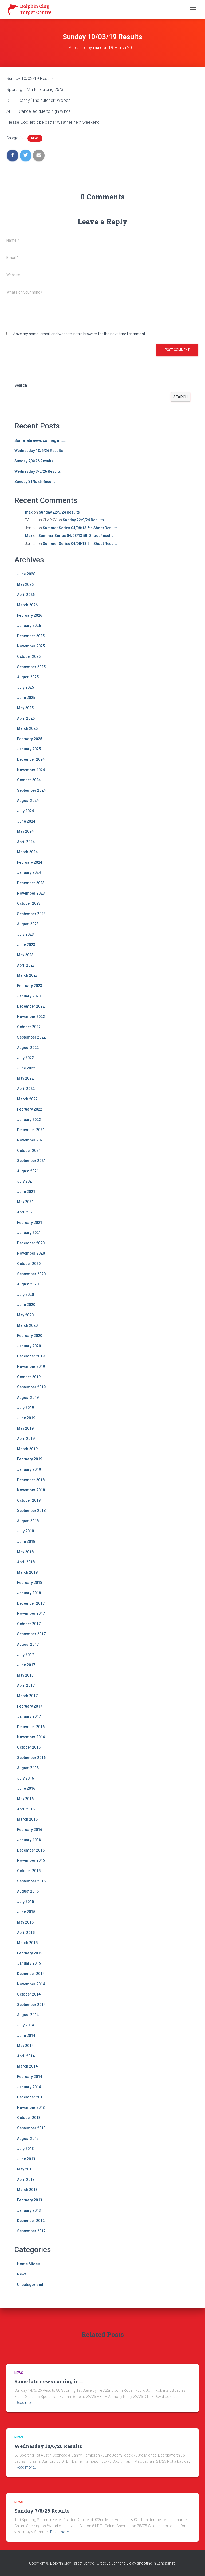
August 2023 (28, 924)
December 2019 (31, 1356)
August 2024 (28, 800)
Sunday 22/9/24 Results (59, 512)
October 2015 (29, 1871)
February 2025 (29, 739)
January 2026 (29, 625)
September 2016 (31, 1758)
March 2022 (27, 1099)
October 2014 (29, 1994)
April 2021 (26, 1212)
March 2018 (27, 1572)
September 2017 (31, 1634)
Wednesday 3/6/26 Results (37, 471)
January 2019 (29, 1469)
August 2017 (28, 1644)
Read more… (26, 2403)
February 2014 (29, 2076)
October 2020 (29, 1263)
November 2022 (31, 1017)
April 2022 (26, 1089)
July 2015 (25, 1902)
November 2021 (31, 1140)
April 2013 (26, 2179)
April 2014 (26, 2056)
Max (28, 536)
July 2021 (25, 1181)
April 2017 (26, 1685)
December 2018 (31, 1480)
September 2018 (31, 1510)
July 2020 (25, 1294)
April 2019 (26, 1438)
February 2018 (29, 1582)
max (29, 512)
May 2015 (25, 1922)
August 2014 (28, 2015)
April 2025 (26, 718)
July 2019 (25, 1407)
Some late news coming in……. (40, 440)
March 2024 (27, 852)
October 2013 (29, 2118)
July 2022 (25, 1058)
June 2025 (26, 697)
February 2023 (29, 986)
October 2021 (29, 1150)
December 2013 (31, 2097)
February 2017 (29, 1706)
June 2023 (26, 945)
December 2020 (31, 1243)
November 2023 (31, 893)
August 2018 (28, 1521)
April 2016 (26, 1809)
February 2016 (29, 1830)
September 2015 (31, 1881)
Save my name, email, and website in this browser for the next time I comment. (79, 334)
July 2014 (25, 2025)
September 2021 (31, 1161)
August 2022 (28, 1047)
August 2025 (28, 677)
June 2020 (26, 1305)
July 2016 (25, 1778)
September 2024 (31, 790)
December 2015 (31, 1850)
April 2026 (26, 594)
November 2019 (31, 1366)
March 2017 (27, 1696)
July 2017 (25, 1655)
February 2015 (29, 1953)
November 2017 (31, 1613)
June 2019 (26, 1418)
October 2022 (29, 1027)
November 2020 (31, 1253)
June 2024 (26, 821)
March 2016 (27, 1819)
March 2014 (27, 2066)
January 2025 (29, 749)
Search (20, 385)
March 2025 (27, 728)
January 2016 (29, 1840)
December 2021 (31, 1130)
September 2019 (31, 1387)
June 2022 (26, 1068)
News (35, 138)
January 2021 (29, 1233)
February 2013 (29, 2200)
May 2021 (25, 1202)
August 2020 (28, 1284)
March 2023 (27, 975)
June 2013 (26, 2159)
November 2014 (31, 1984)
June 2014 (26, 2035)
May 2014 (25, 2046)
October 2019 (29, 1377)
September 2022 (31, 1037)
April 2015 (26, 1932)
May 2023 (25, 955)
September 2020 (31, 1274)
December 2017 (31, 1603)
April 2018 (26, 1562)
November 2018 (31, 1490)
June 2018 (26, 1541)
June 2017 (26, 1665)
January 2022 (29, 1119)
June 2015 (26, 1912)
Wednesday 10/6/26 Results (38, 450)
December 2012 (31, 2220)
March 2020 (27, 1325)
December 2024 (31, 759)
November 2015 (31, 1860)
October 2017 (29, 1624)
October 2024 (29, 780)
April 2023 (26, 965)
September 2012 (31, 2231)
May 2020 (25, 1315)
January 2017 (29, 1716)
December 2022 (31, 1006)
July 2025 (25, 687)
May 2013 (25, 2169)
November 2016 (31, 1737)
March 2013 (27, 2190)
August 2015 (28, 1891)
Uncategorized (30, 2284)
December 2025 (31, 636)
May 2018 (25, 1552)
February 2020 (29, 1335)
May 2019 (25, 1428)
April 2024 (26, 842)
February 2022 (29, 1109)
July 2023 (25, 934)
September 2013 (31, 2128)
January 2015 (29, 1963)
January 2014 (29, 2087)
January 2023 (29, 996)
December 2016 (31, 1727)
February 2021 (29, 1222)
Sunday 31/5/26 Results (35, 481)
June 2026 (26, 574)
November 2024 (31, 770)
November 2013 (31, 2107)
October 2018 (29, 1500)
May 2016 (25, 1799)
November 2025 (31, 646)
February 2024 (29, 862)
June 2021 (26, 1191)
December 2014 (31, 1974)
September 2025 (31, 667)
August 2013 (28, 2138)
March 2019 (27, 1449)
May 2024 (25, 831)
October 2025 (29, 656)
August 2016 (28, 1768)
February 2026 (29, 615)
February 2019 (29, 1459)
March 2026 (27, 605)
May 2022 (25, 1078)
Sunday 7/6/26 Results (33, 461)
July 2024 (25, 811)
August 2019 (28, 1397)
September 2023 (31, 914)
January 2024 (29, 872)
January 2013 (29, 2210)
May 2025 (25, 708)
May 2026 (25, 584)
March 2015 (27, 1943)
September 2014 (31, 2004)
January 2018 (29, 1593)
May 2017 (25, 1675)
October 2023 (29, 903)
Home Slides (28, 2264)
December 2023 (31, 883)
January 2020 (29, 1346)
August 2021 (28, 1171)
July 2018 (25, 1531)
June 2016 (26, 1788)
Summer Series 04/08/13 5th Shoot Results (80, 528)
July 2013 (25, 2148)
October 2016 (29, 1747)
